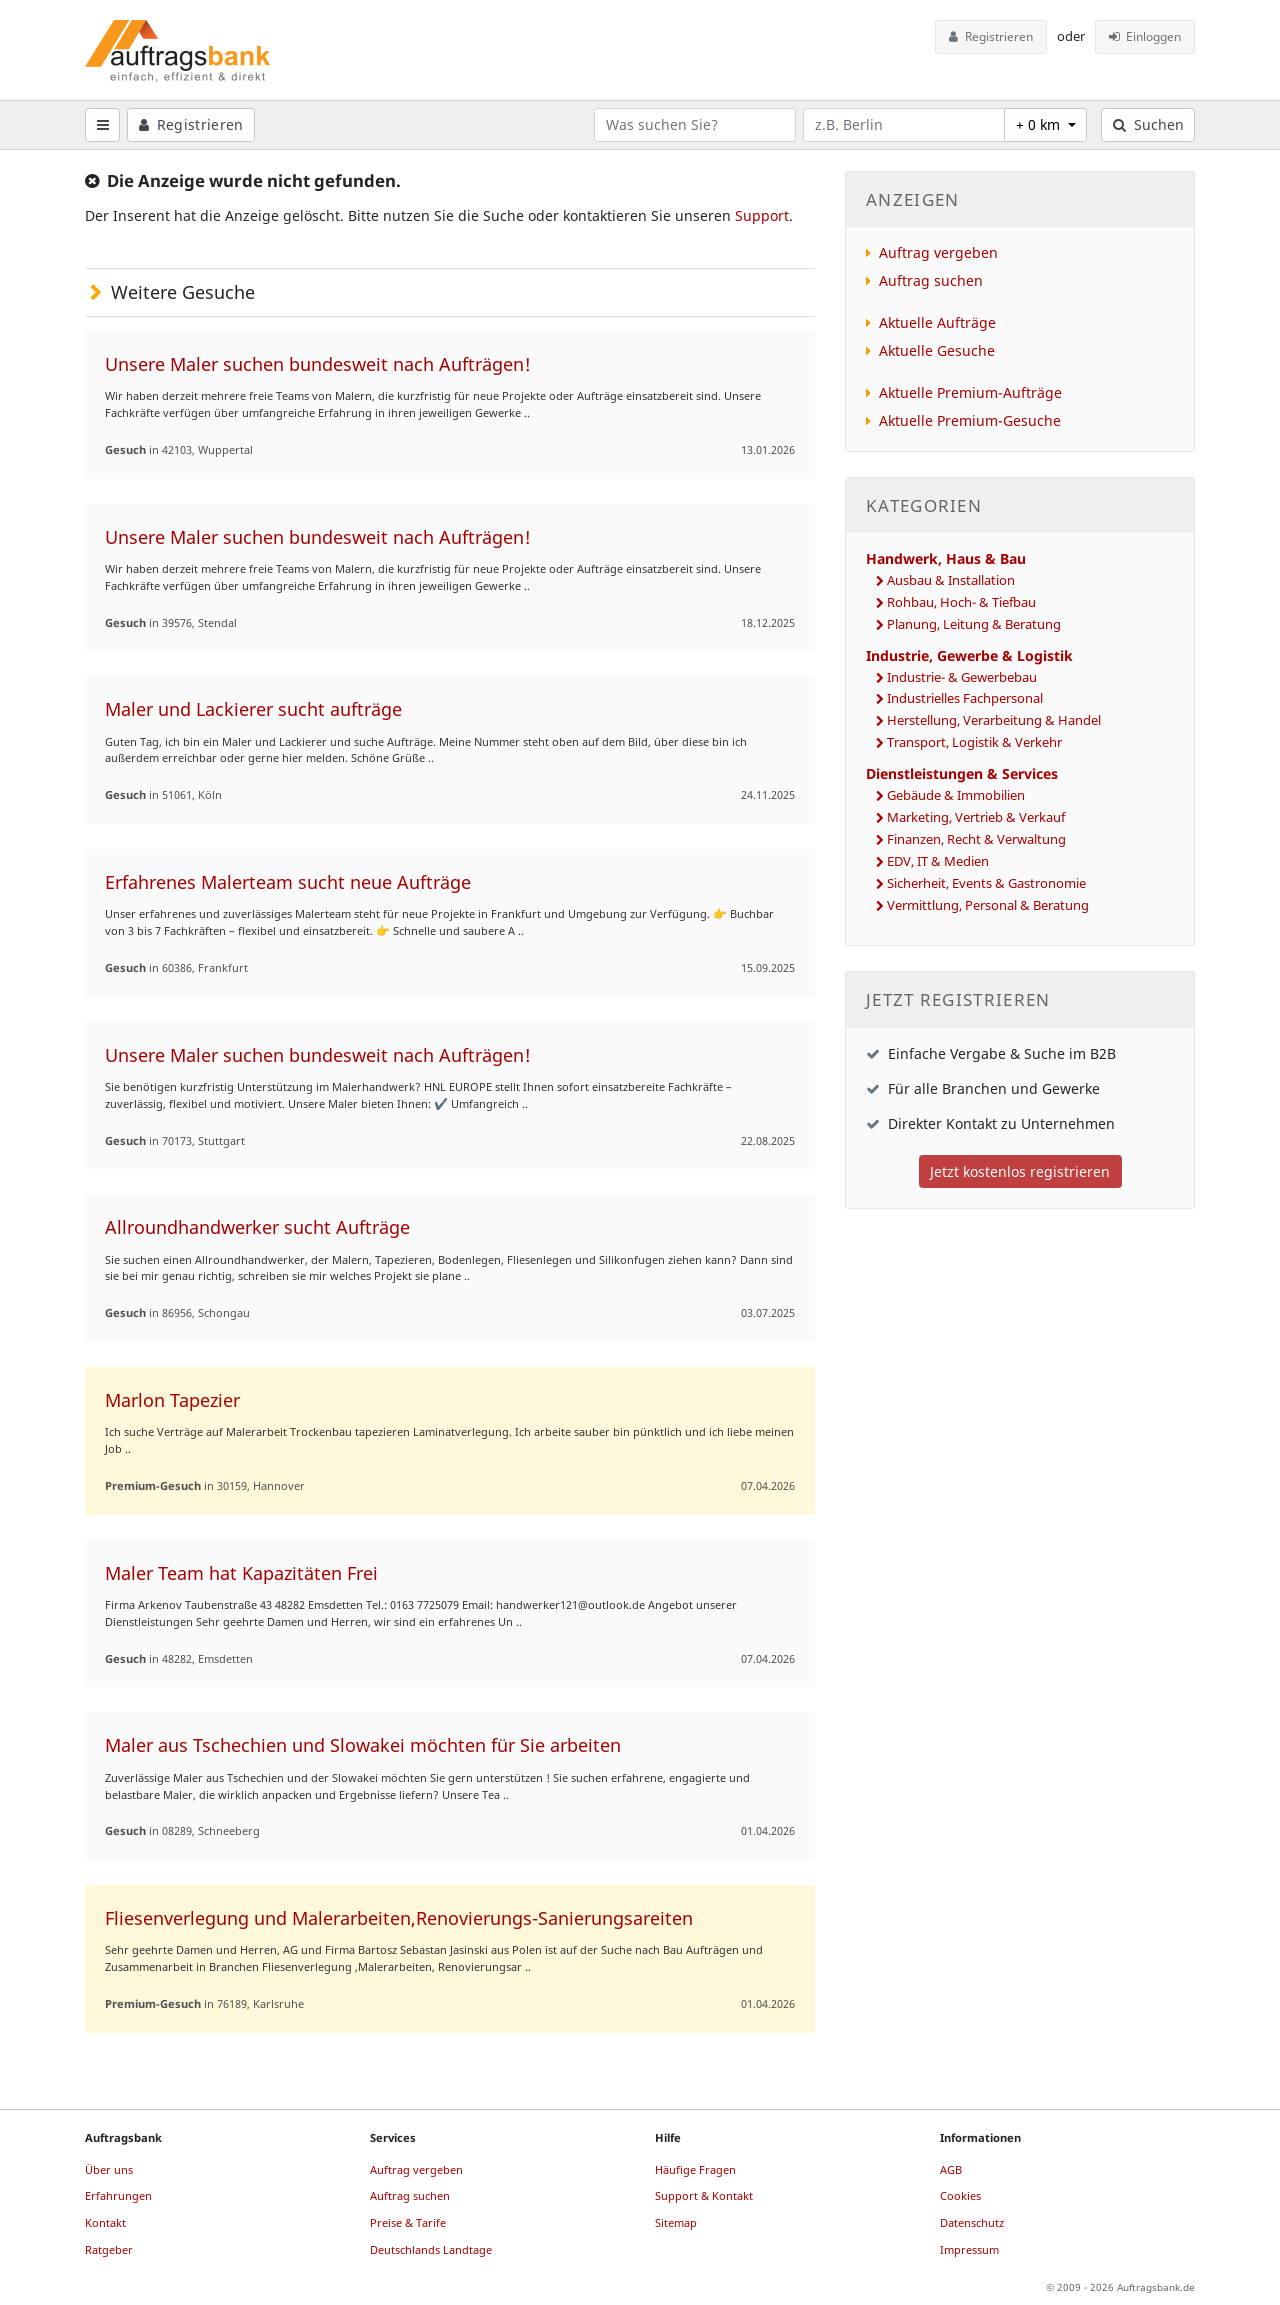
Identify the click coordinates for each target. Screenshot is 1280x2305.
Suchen (1148, 124)
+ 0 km (1040, 124)
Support (762, 215)
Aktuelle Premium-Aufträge (970, 392)
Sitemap (676, 2222)
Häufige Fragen (695, 2169)
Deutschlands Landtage (431, 2249)
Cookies (960, 2195)
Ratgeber (109, 2249)
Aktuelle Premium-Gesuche (970, 420)
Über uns (109, 2169)
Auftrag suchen (931, 280)
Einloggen (1145, 36)
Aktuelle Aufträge (937, 322)
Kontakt (105, 2222)
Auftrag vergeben (938, 252)
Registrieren (991, 36)
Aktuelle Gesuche (937, 350)
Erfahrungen (118, 2195)
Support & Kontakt (704, 2195)
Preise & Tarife (408, 2222)
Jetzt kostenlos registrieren (1020, 1171)
